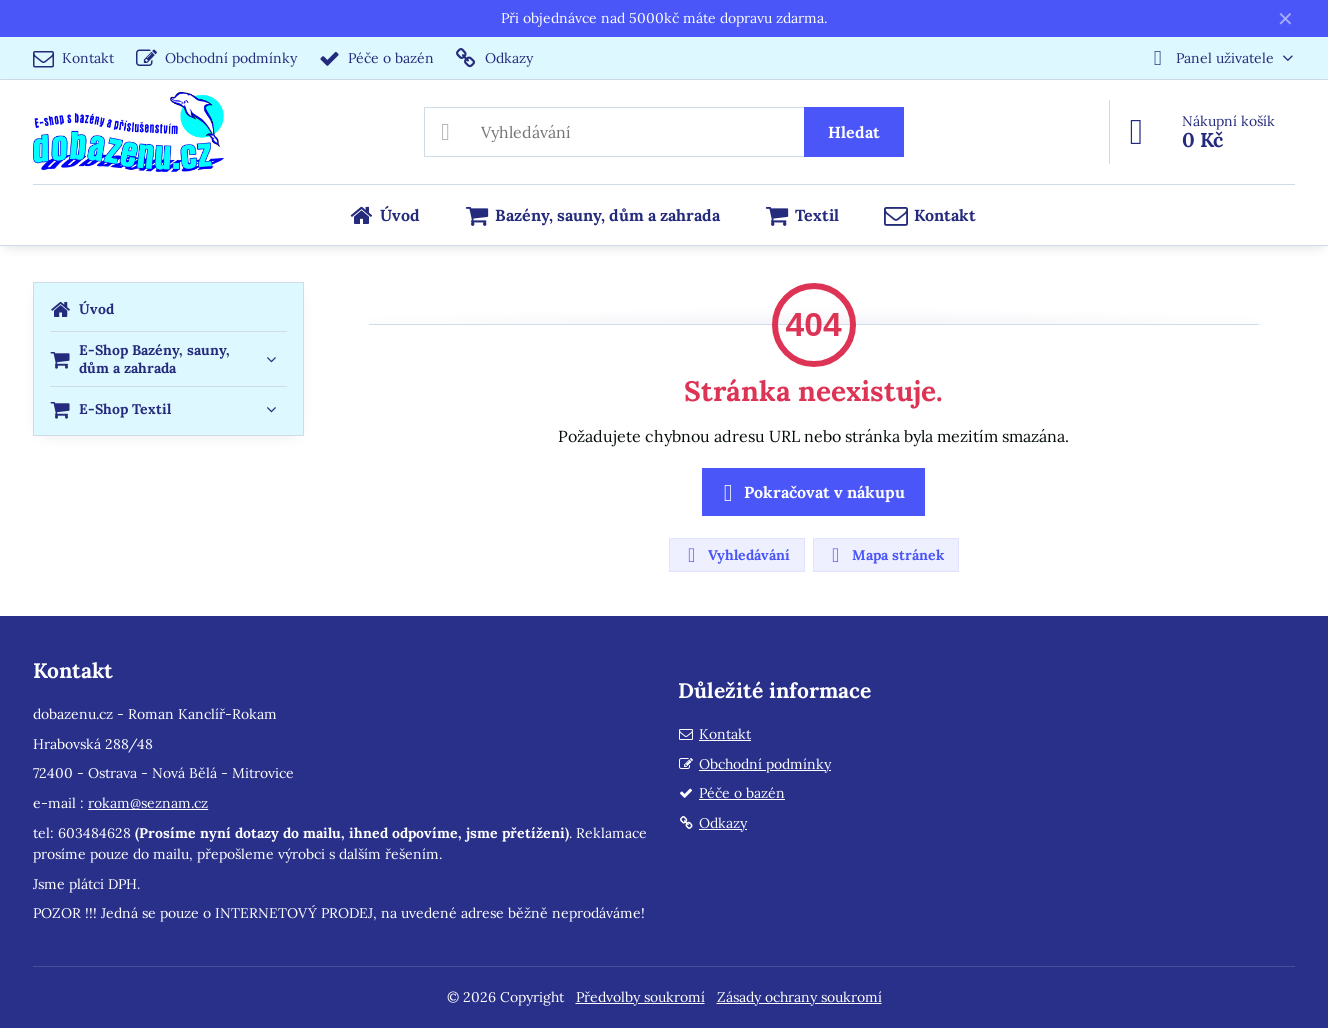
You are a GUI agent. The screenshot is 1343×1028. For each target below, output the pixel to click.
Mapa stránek (885, 555)
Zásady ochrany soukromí (799, 997)
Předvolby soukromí (640, 997)
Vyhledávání (736, 555)
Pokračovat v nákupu (810, 493)
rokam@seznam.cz (148, 803)
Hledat (854, 132)
